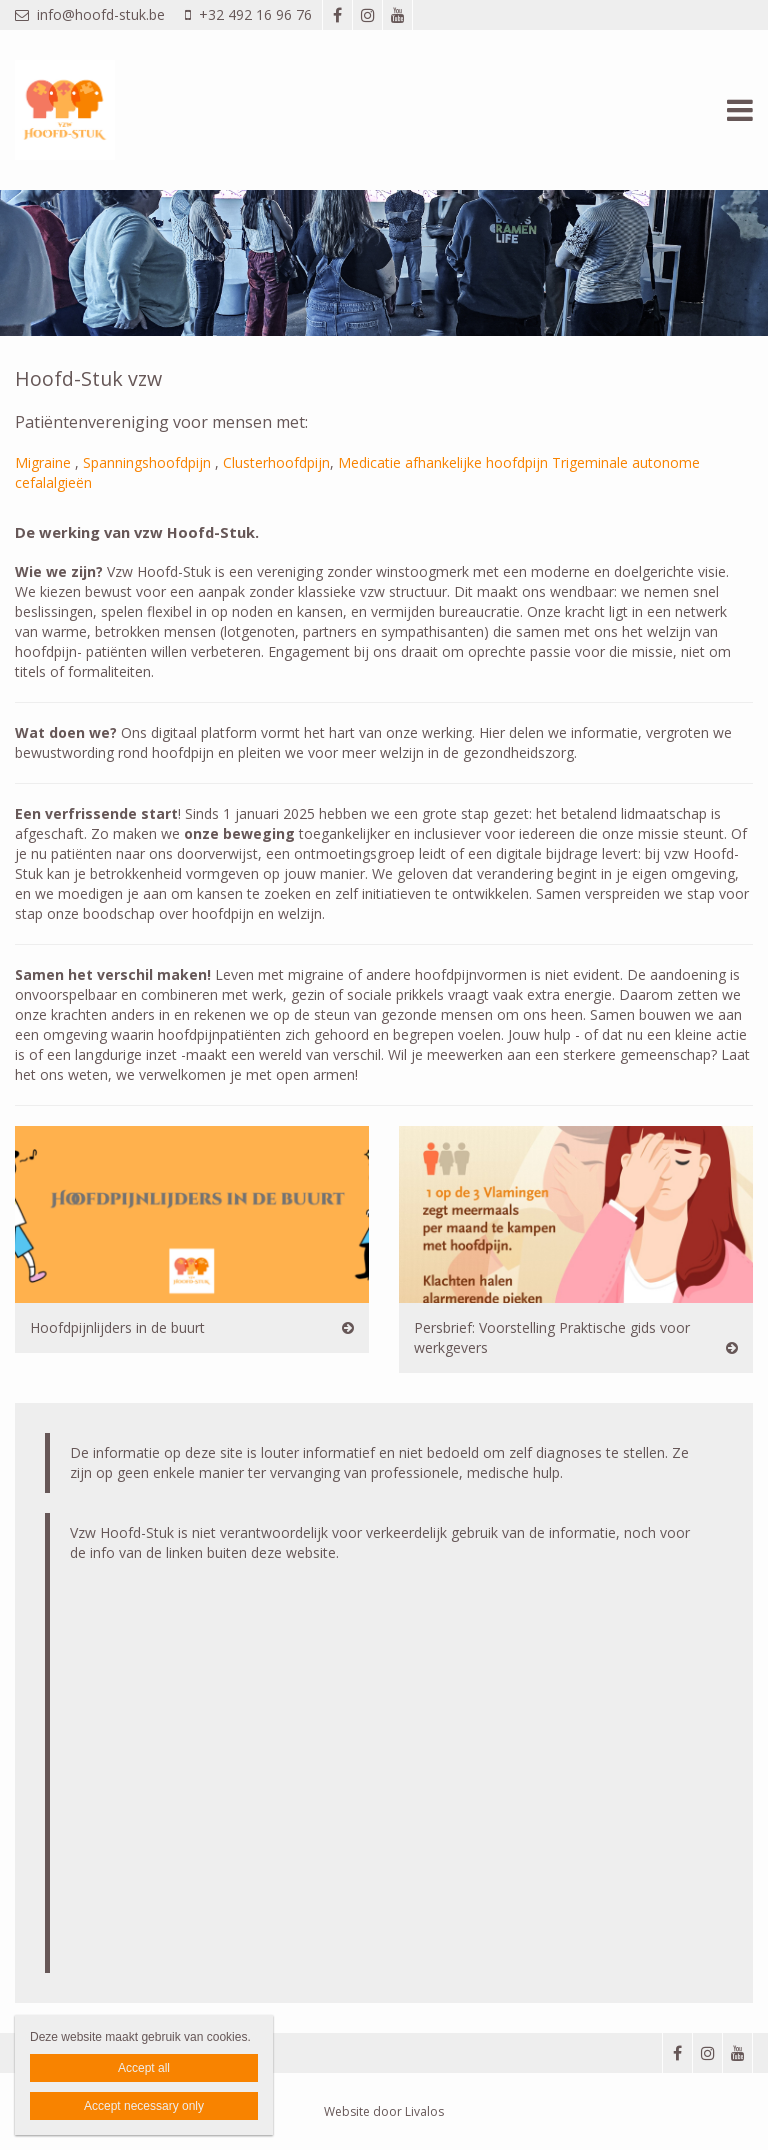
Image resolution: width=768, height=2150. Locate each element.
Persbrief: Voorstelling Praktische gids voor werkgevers (552, 1337)
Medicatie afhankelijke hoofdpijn (443, 462)
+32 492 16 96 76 (248, 14)
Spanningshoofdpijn (147, 462)
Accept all (144, 2068)
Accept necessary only (144, 2106)
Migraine (43, 462)
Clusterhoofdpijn (276, 462)
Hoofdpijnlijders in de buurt (117, 1327)
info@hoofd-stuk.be (90, 14)
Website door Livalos (384, 2111)
